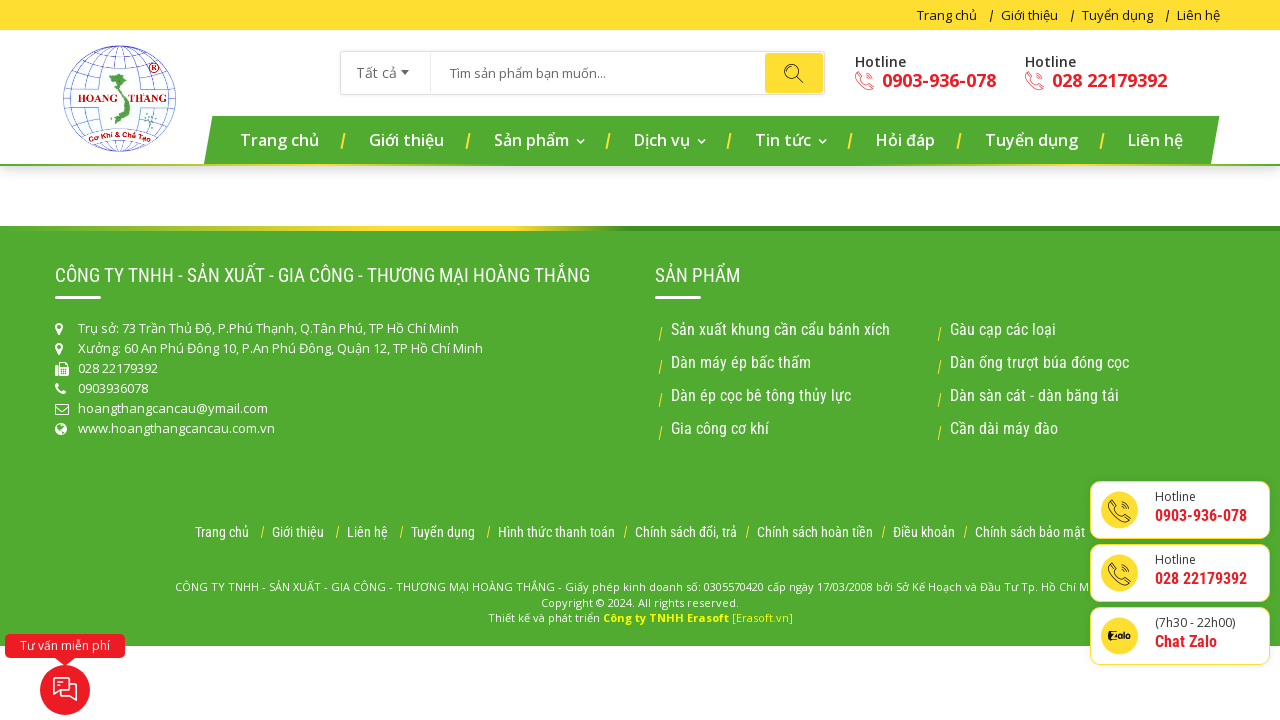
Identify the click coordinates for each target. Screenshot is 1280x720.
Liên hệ (1198, 15)
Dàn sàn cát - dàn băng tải (1034, 395)
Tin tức (783, 140)
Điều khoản (924, 532)
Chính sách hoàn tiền (815, 532)
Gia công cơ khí (720, 428)
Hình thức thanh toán (556, 532)
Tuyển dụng (1117, 15)
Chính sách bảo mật (1030, 532)
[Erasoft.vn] (762, 617)
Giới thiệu (1029, 15)
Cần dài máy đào (1004, 428)
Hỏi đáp (905, 140)
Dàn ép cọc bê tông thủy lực (761, 395)
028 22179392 (1096, 80)
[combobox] (385, 66)
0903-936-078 (925, 80)
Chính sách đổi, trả (686, 532)
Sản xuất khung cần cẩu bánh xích (780, 329)
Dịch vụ (662, 140)
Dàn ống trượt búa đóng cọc (1039, 362)
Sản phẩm (531, 140)
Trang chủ (947, 15)
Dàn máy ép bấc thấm (741, 362)
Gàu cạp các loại (1003, 329)
